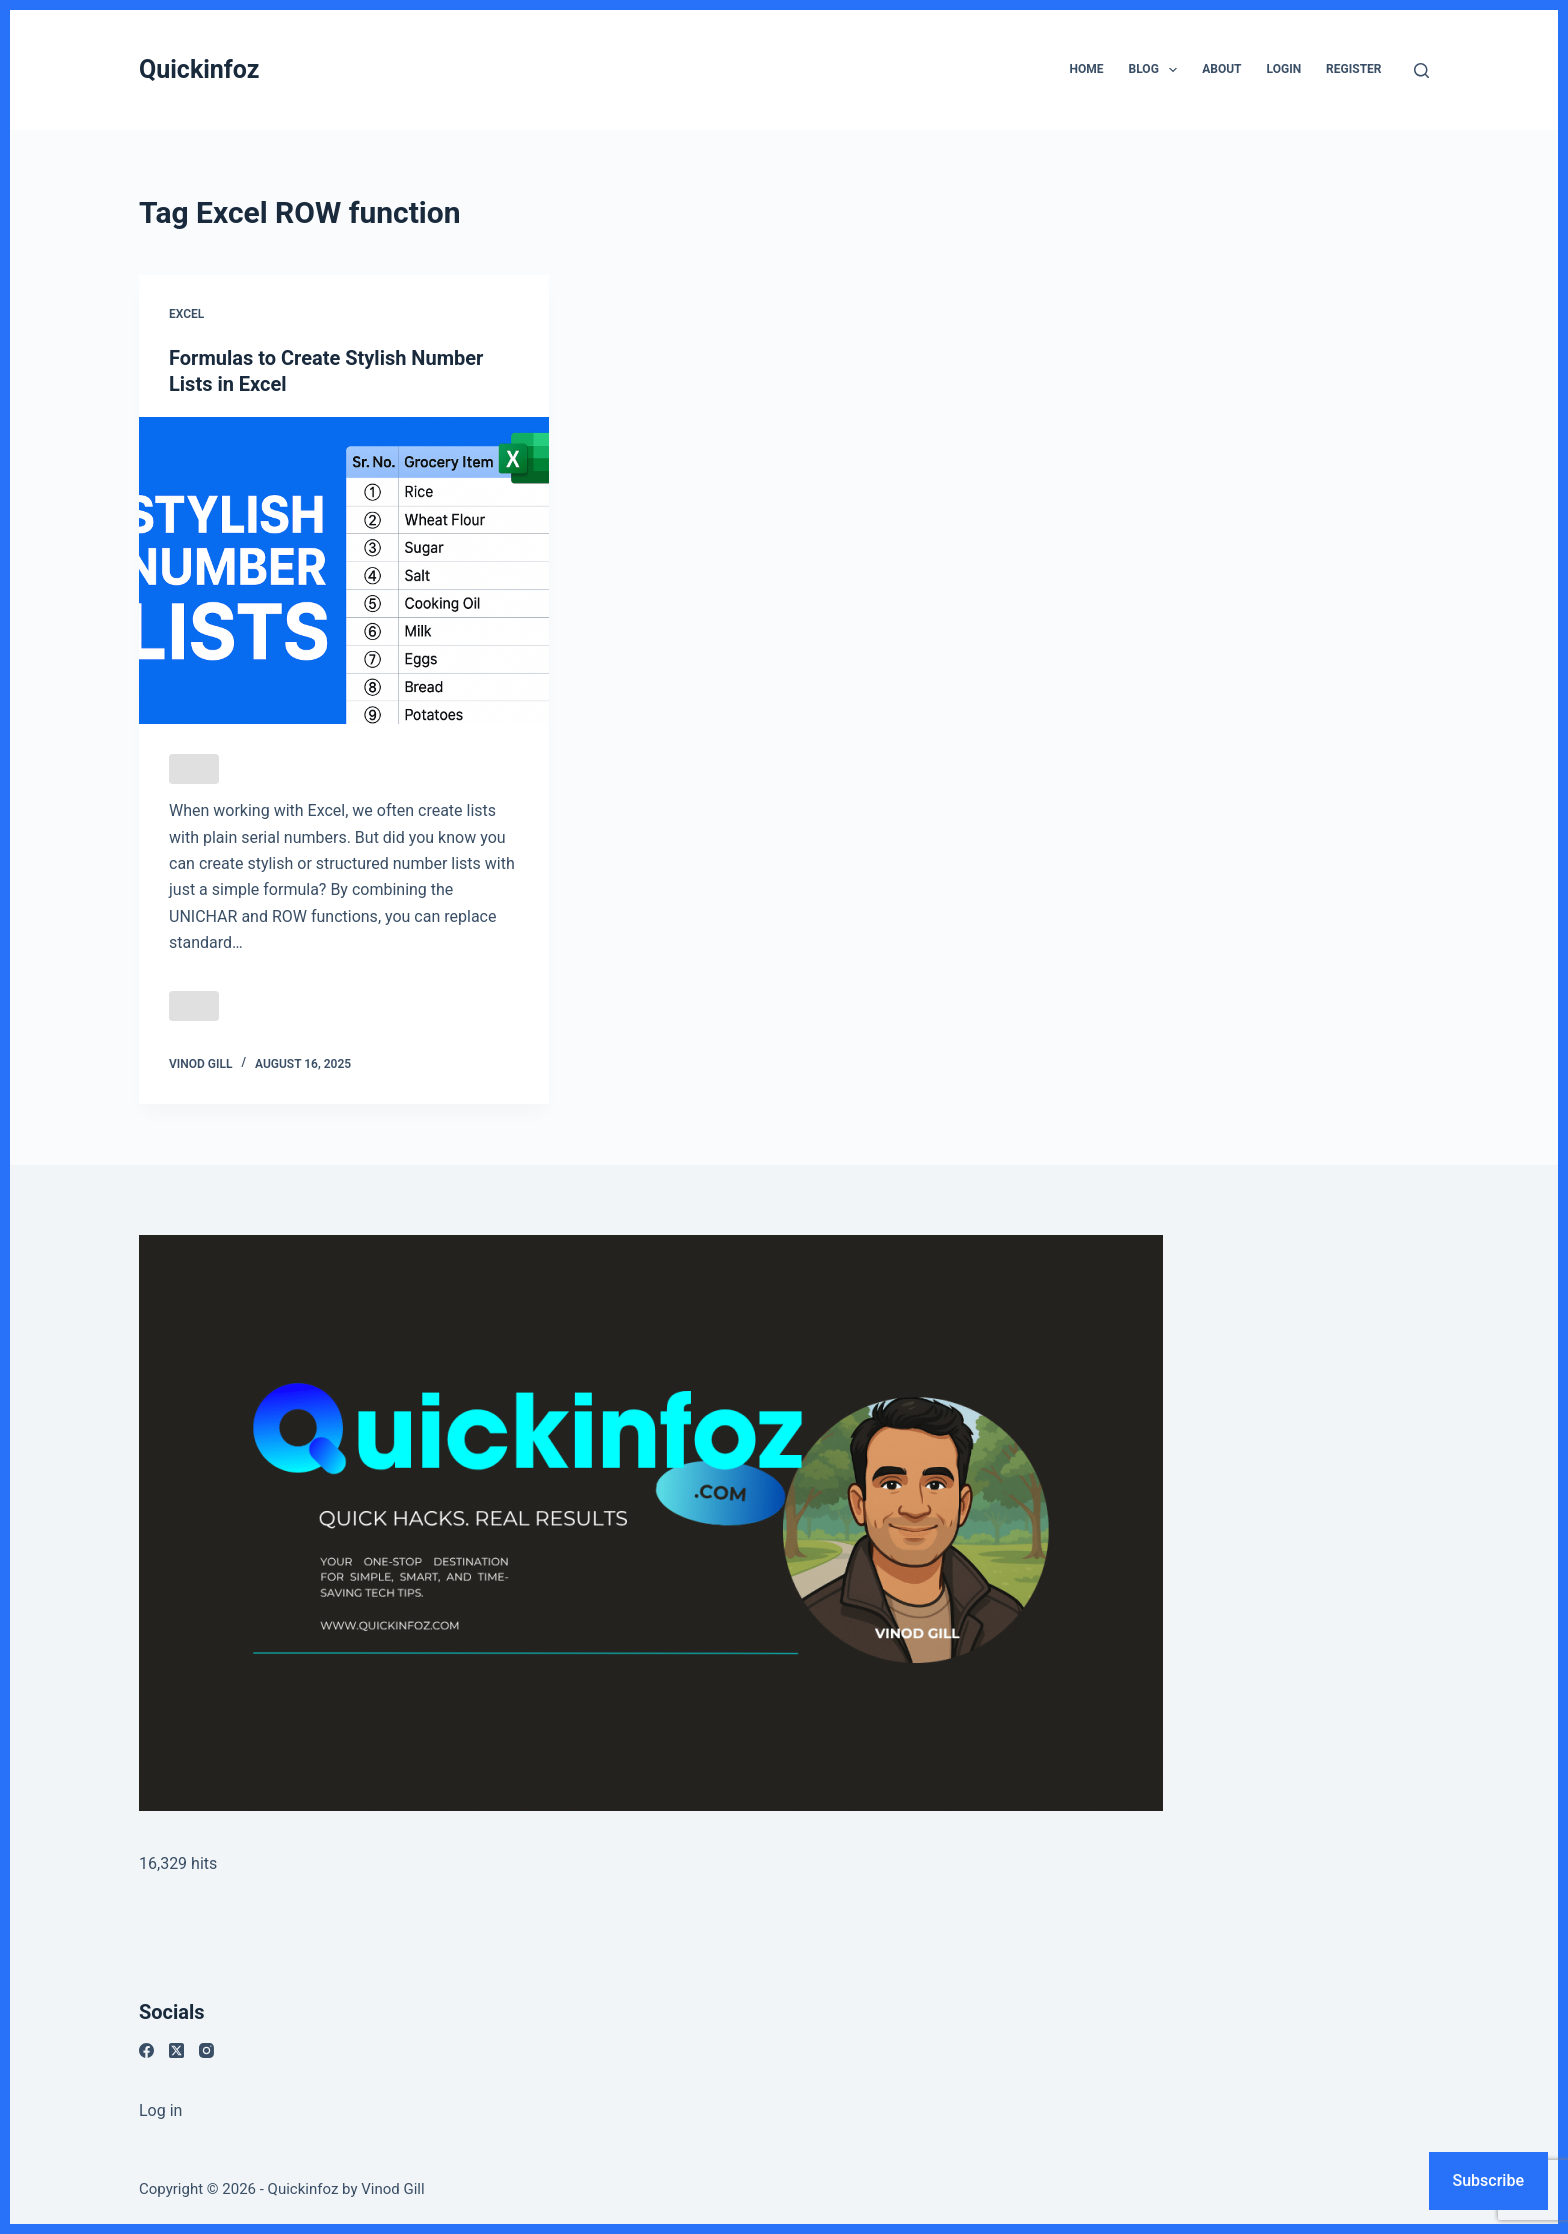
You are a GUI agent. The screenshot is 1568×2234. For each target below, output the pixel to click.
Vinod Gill (392, 2189)
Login (1284, 69)
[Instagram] (206, 2050)
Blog (1157, 70)
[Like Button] (194, 769)
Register (1353, 69)
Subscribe (1488, 2180)
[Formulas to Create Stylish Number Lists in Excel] (344, 571)
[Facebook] (146, 2050)
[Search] (1421, 70)
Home (1087, 69)
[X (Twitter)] (176, 2050)
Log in (160, 2110)
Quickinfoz (199, 69)
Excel (186, 314)
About (1221, 69)
